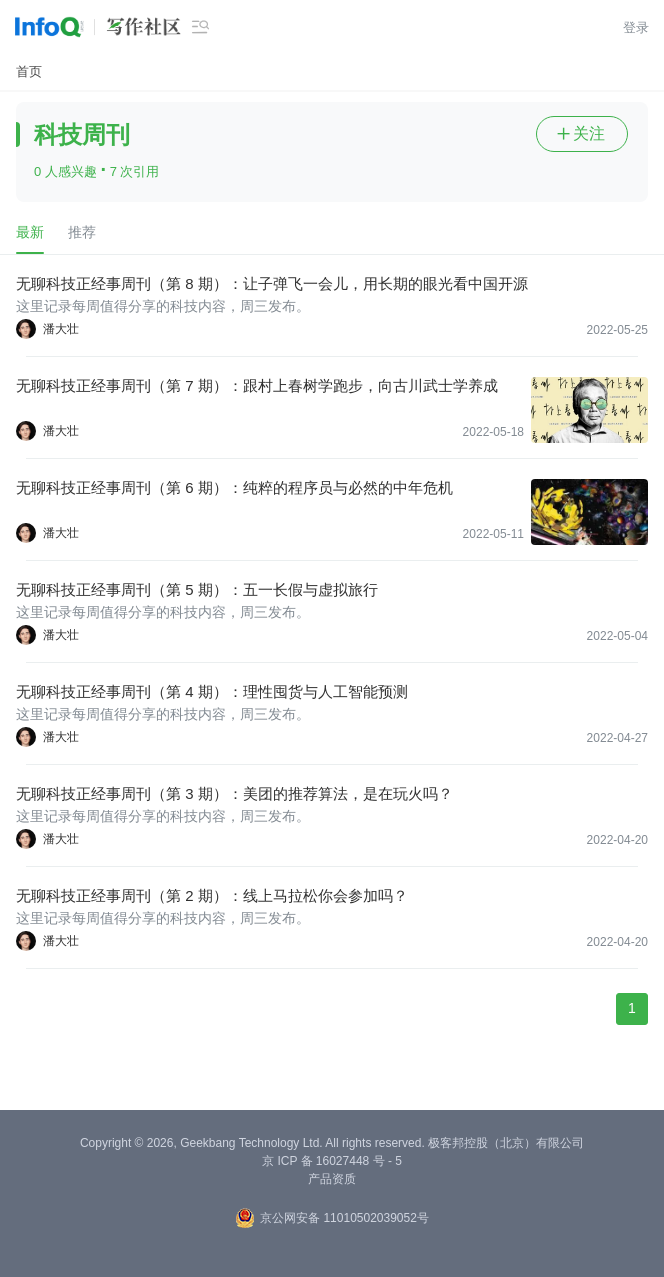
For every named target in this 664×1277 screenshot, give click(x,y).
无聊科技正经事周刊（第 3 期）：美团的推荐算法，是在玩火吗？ (234, 793)
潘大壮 (61, 329)
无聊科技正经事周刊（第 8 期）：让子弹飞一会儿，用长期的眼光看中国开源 (272, 283)
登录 (636, 27)
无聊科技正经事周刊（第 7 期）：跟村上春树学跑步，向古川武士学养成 (257, 385)
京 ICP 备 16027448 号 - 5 (332, 1161)
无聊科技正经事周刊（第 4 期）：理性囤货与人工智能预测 (212, 691)
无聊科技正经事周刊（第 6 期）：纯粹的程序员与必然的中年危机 (234, 487)
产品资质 (332, 1179)
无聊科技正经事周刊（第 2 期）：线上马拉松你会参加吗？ (212, 895)
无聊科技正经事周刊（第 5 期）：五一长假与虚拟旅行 (197, 589)
